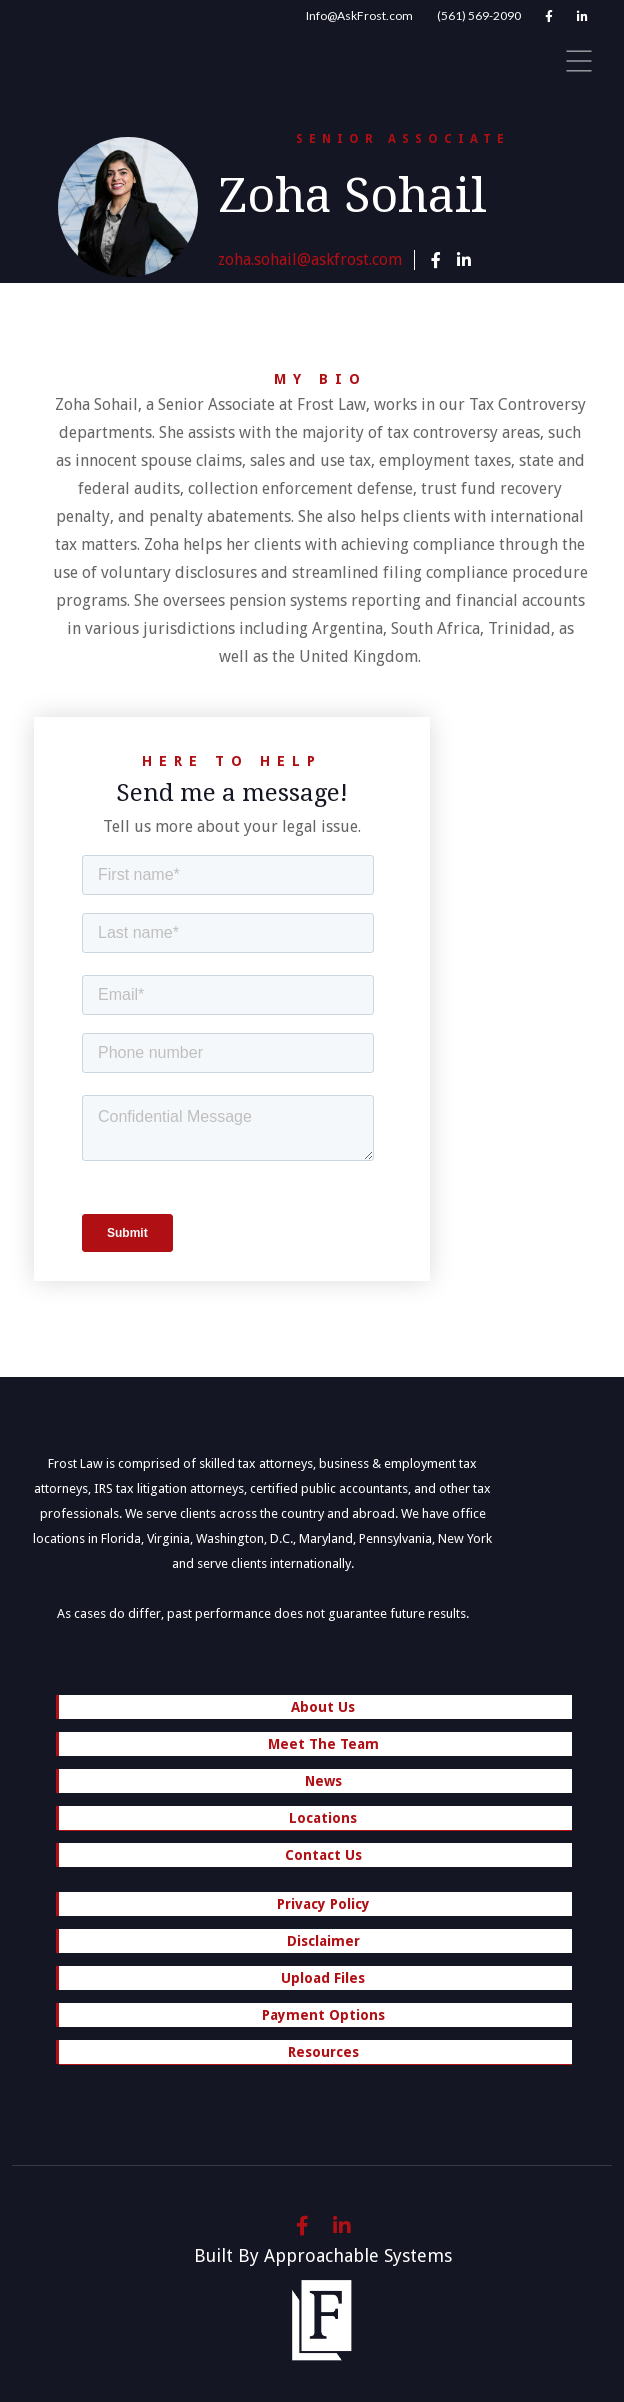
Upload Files (323, 1978)
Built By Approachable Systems (323, 2255)
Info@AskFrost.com (359, 15)
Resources (316, 2054)
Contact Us (323, 1855)
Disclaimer (323, 1941)
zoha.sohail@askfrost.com (310, 259)
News (323, 1781)
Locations (316, 1820)
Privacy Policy (323, 1904)
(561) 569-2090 (479, 15)
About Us (323, 1707)
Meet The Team (323, 1744)
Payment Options (323, 2015)
